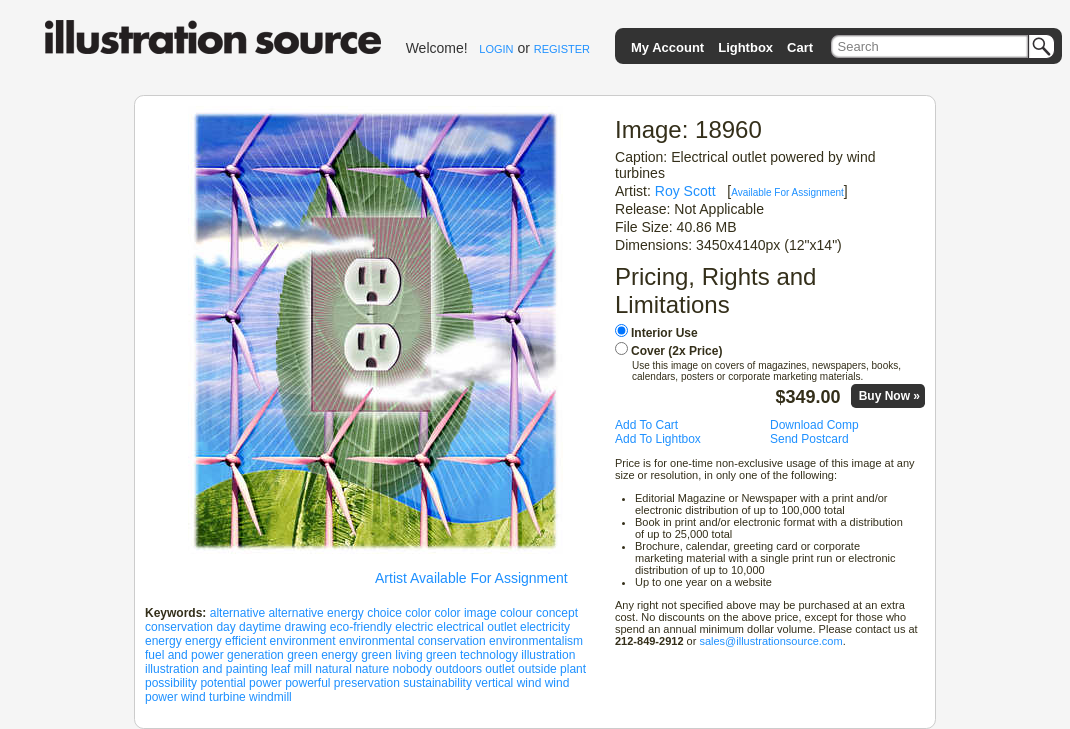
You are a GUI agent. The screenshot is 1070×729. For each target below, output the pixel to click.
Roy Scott (685, 191)
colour (516, 613)
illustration (548, 655)
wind (529, 683)
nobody (412, 669)
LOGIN (496, 49)
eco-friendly (361, 627)
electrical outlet (477, 627)
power (265, 683)
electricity (545, 627)
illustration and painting (206, 669)
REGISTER (562, 49)
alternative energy (315, 613)
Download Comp (814, 425)
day (225, 627)
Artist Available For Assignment (471, 578)
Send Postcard (809, 439)
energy (163, 641)
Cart (800, 47)
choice (384, 613)
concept (557, 613)
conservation (179, 627)
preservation (367, 683)
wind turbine (213, 697)
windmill (270, 697)
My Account (667, 47)
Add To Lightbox (658, 439)
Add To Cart (646, 425)
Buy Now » (889, 396)
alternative (237, 613)
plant (573, 669)
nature (372, 669)
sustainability (437, 683)
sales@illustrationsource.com (770, 641)
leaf (280, 669)
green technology (472, 655)
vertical (494, 683)
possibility (171, 683)
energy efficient (225, 641)
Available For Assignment (787, 192)
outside (537, 669)
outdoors (458, 669)
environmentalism (536, 641)
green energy (322, 655)
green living (391, 655)
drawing (305, 627)
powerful (307, 683)
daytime (260, 627)
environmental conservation (412, 641)
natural (333, 669)
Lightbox (745, 47)
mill (303, 669)
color (418, 613)
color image (466, 613)
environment (303, 641)
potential (222, 683)
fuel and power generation (214, 655)
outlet (499, 669)
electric (414, 627)
